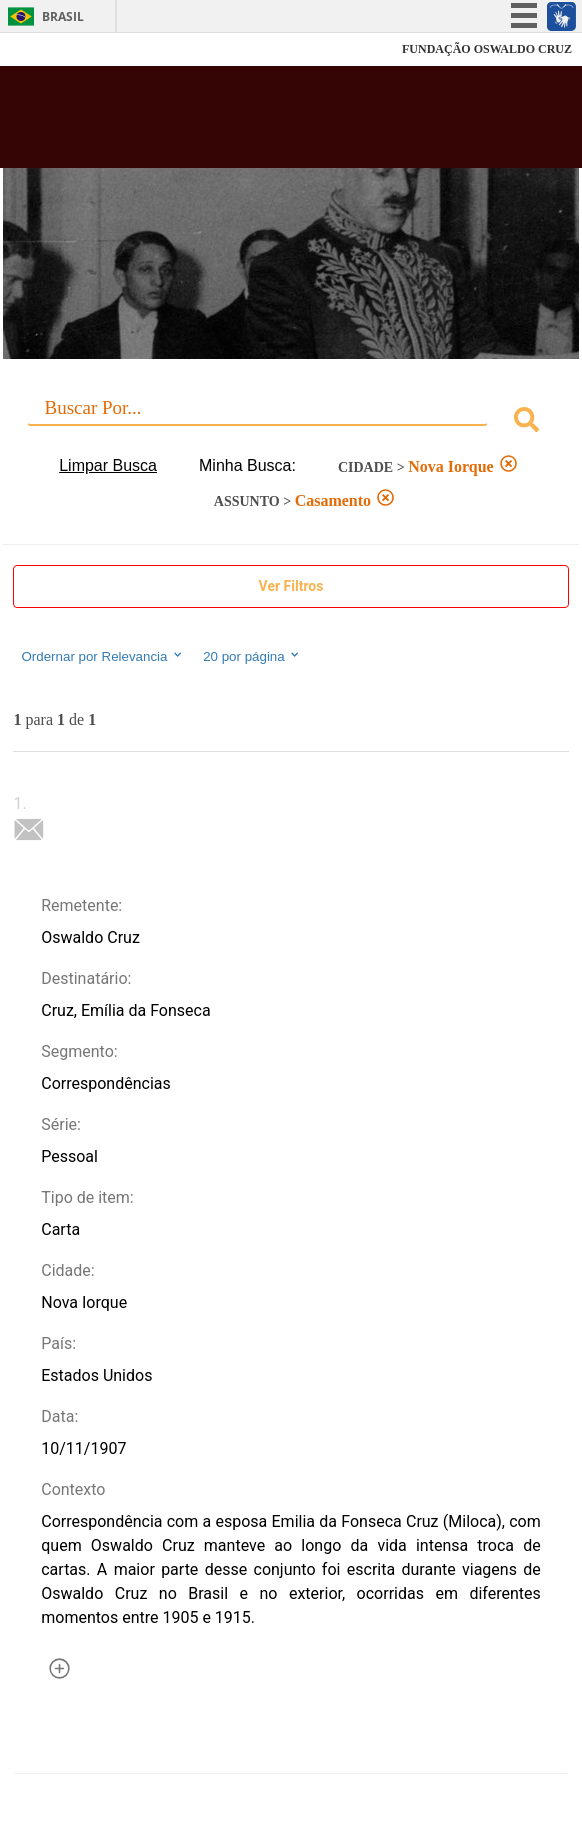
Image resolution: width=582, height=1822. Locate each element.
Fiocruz (59, 49)
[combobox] (290, 422)
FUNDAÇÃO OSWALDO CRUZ (487, 49)
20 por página (252, 656)
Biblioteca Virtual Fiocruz (242, 123)
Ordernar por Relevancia (102, 656)
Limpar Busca (108, 465)
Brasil (63, 16)
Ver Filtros (291, 586)
